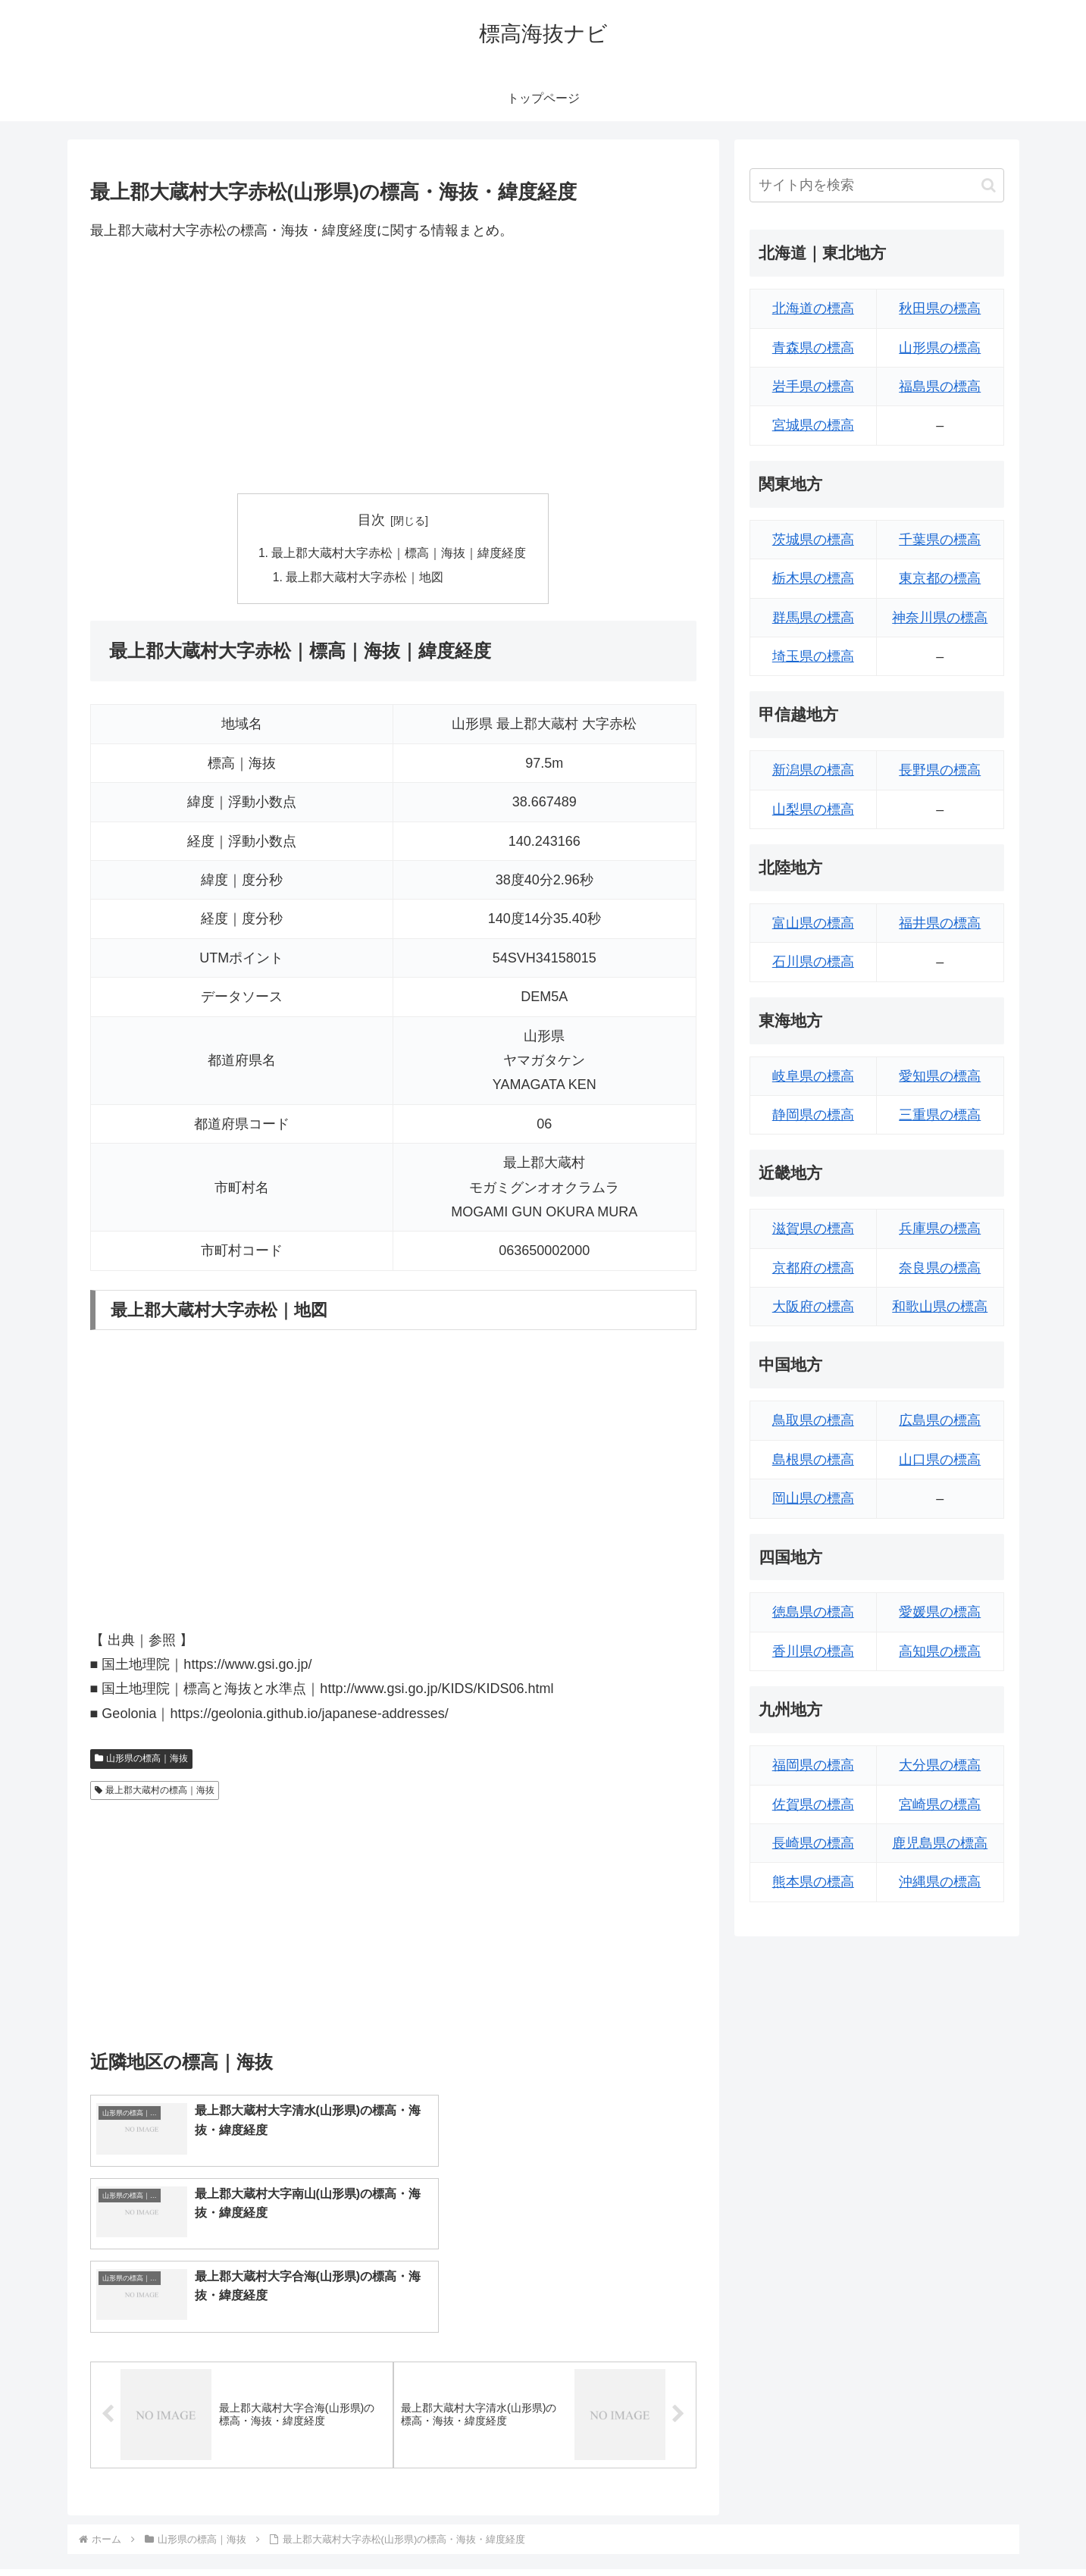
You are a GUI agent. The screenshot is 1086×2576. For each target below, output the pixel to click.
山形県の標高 (940, 347)
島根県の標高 (813, 1459)
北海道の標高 (813, 308)
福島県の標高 (940, 386)
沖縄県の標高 (940, 1881)
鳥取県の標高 (813, 1420)
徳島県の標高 (813, 1612)
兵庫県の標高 (940, 1228)
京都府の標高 (813, 1267)
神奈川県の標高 (939, 617)
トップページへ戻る (835, 2529)
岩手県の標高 (813, 386)
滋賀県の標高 (813, 1228)
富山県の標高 (813, 923)
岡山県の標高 (813, 1498)
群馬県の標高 (813, 617)
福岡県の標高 (813, 1765)
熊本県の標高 (813, 1881)
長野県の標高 (940, 770)
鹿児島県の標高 (939, 1843)
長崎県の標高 (813, 1843)
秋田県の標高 (940, 308)
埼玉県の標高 (813, 656)
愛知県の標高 (940, 1076)
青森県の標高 (813, 347)
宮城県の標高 (813, 425)
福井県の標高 (940, 923)
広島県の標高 (940, 1420)
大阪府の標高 (813, 1306)
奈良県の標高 (940, 1267)
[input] (877, 185)
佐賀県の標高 (813, 1804)
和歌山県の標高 (939, 1306)
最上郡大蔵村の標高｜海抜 (155, 1791)
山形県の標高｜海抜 (142, 1760)
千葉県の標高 (940, 539)
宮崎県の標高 (940, 1804)
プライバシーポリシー (952, 2529)
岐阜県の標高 (813, 1076)
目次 (371, 519)
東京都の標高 (940, 578)
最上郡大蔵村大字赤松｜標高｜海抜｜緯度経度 (399, 554)
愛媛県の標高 (940, 1612)
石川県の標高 (813, 961)
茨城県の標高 (813, 539)
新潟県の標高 (813, 770)
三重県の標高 (940, 1114)
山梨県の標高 (813, 809)
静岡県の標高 (813, 1114)
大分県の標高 (940, 1765)
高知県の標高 (940, 1651)
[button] (988, 185)
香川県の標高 (813, 1651)
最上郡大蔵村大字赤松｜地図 (365, 578)
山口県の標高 (940, 1459)
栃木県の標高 (813, 578)
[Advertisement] (393, 367)
